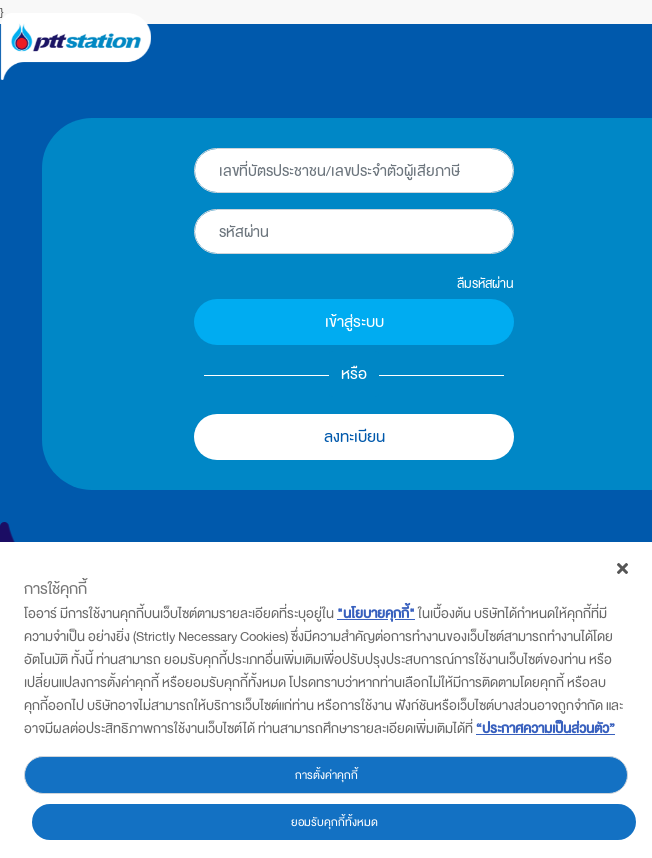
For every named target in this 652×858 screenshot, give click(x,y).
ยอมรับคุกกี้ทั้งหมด (334, 822)
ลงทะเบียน (354, 436)
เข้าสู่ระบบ (354, 321)
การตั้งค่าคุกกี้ (326, 775)
